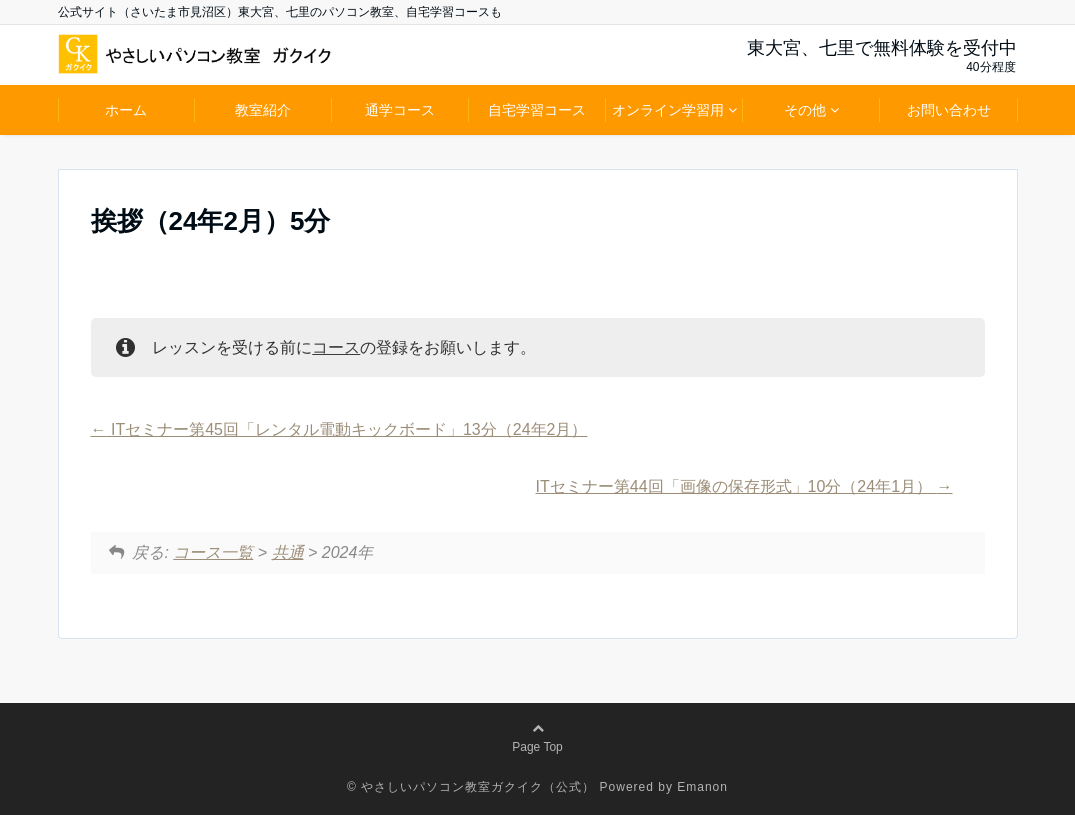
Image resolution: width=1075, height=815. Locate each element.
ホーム (126, 110)
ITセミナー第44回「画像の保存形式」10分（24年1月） (744, 486)
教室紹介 (263, 110)
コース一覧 (213, 552)
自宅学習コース (537, 110)
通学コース (400, 110)
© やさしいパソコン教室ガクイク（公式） (471, 787)
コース (336, 347)
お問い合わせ (949, 110)
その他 (805, 110)
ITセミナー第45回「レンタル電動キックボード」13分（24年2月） (339, 429)
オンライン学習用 (668, 110)
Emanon (702, 787)
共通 (288, 552)
